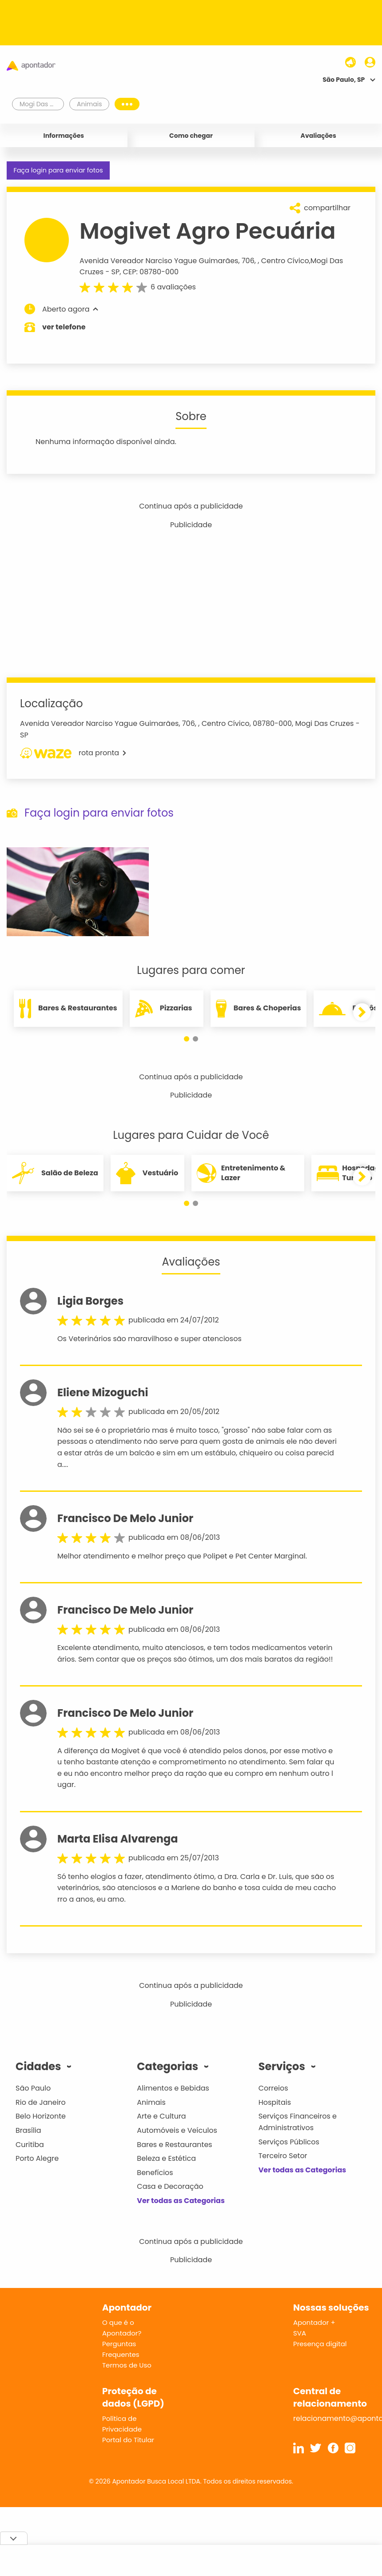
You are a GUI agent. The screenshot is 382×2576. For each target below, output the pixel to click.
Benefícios (155, 2172)
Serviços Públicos (289, 2142)
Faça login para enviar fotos (58, 170)
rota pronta (73, 753)
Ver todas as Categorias (181, 2200)
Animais (151, 2102)
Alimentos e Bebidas (173, 2088)
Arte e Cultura (161, 2116)
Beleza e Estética (166, 2158)
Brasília (28, 2130)
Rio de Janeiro (41, 2102)
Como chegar (191, 135)
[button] (186, 1039)
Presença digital (320, 2343)
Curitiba (30, 2144)
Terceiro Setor (283, 2156)
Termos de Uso (126, 2365)
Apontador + (314, 2322)
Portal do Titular (128, 2439)
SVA (299, 2333)
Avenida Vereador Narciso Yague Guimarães (159, 261)
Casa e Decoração (170, 2186)
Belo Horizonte (41, 2116)
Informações (64, 135)
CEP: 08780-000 (151, 272)
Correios (273, 2088)
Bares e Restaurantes (174, 2144)
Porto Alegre (37, 2158)
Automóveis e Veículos (177, 2130)
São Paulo (33, 2088)
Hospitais (275, 2102)
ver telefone (64, 327)
